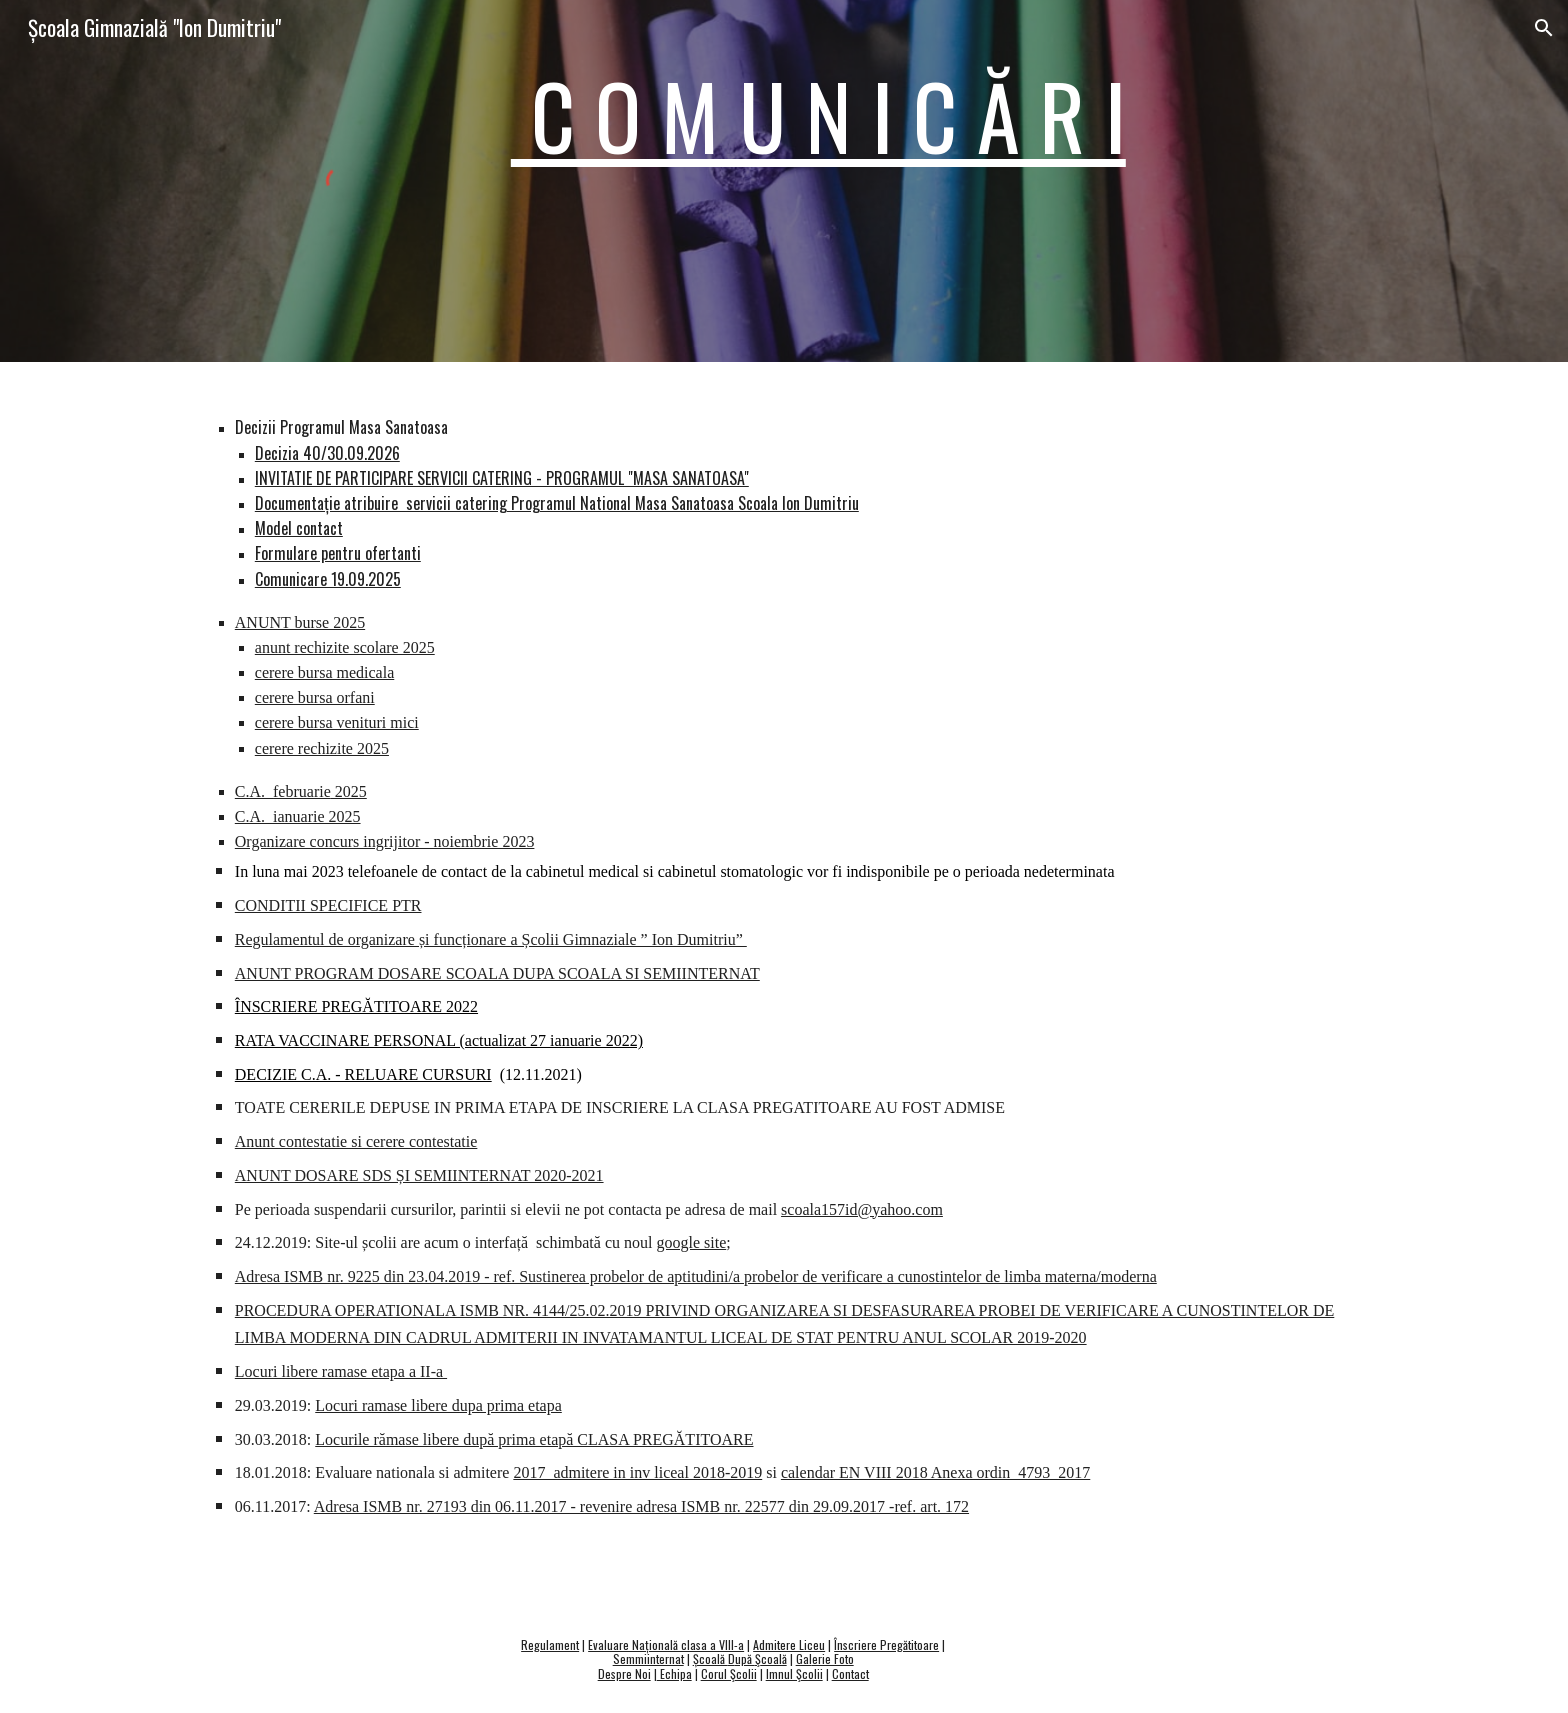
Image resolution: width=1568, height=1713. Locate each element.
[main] (932, 115)
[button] (1544, 28)
